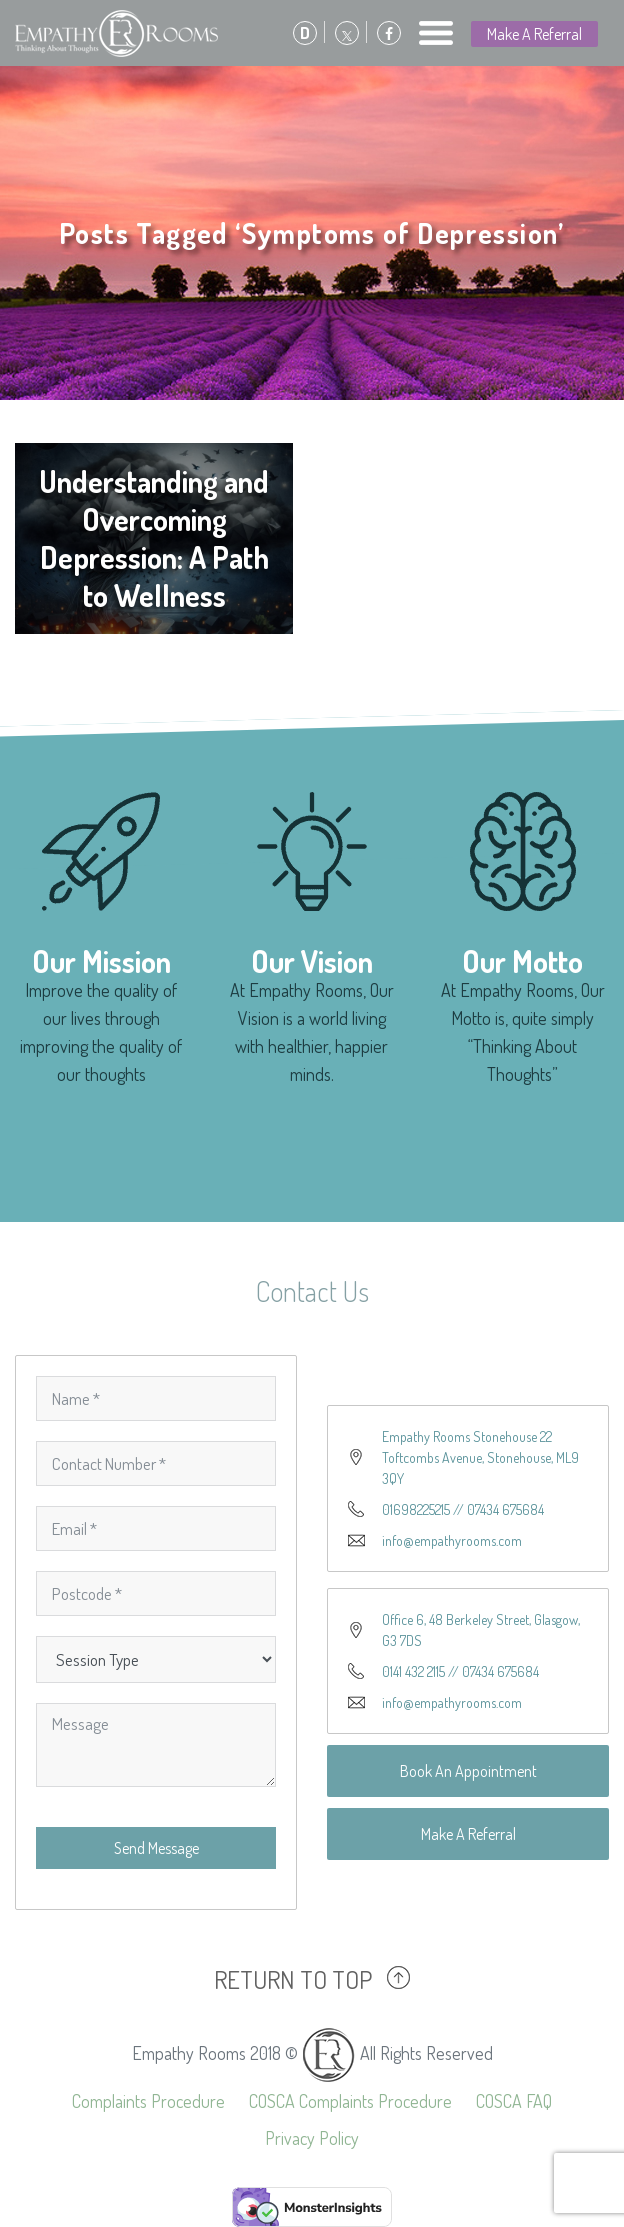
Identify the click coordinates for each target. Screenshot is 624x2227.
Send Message (156, 1848)
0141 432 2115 (413, 1671)
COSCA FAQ (514, 2101)
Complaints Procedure (148, 2101)
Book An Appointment (468, 1771)
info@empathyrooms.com (452, 1540)
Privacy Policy (312, 2138)
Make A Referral (534, 34)
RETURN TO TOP (293, 1979)
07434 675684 (505, 1509)
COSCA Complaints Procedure (350, 2101)
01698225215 (416, 1509)
